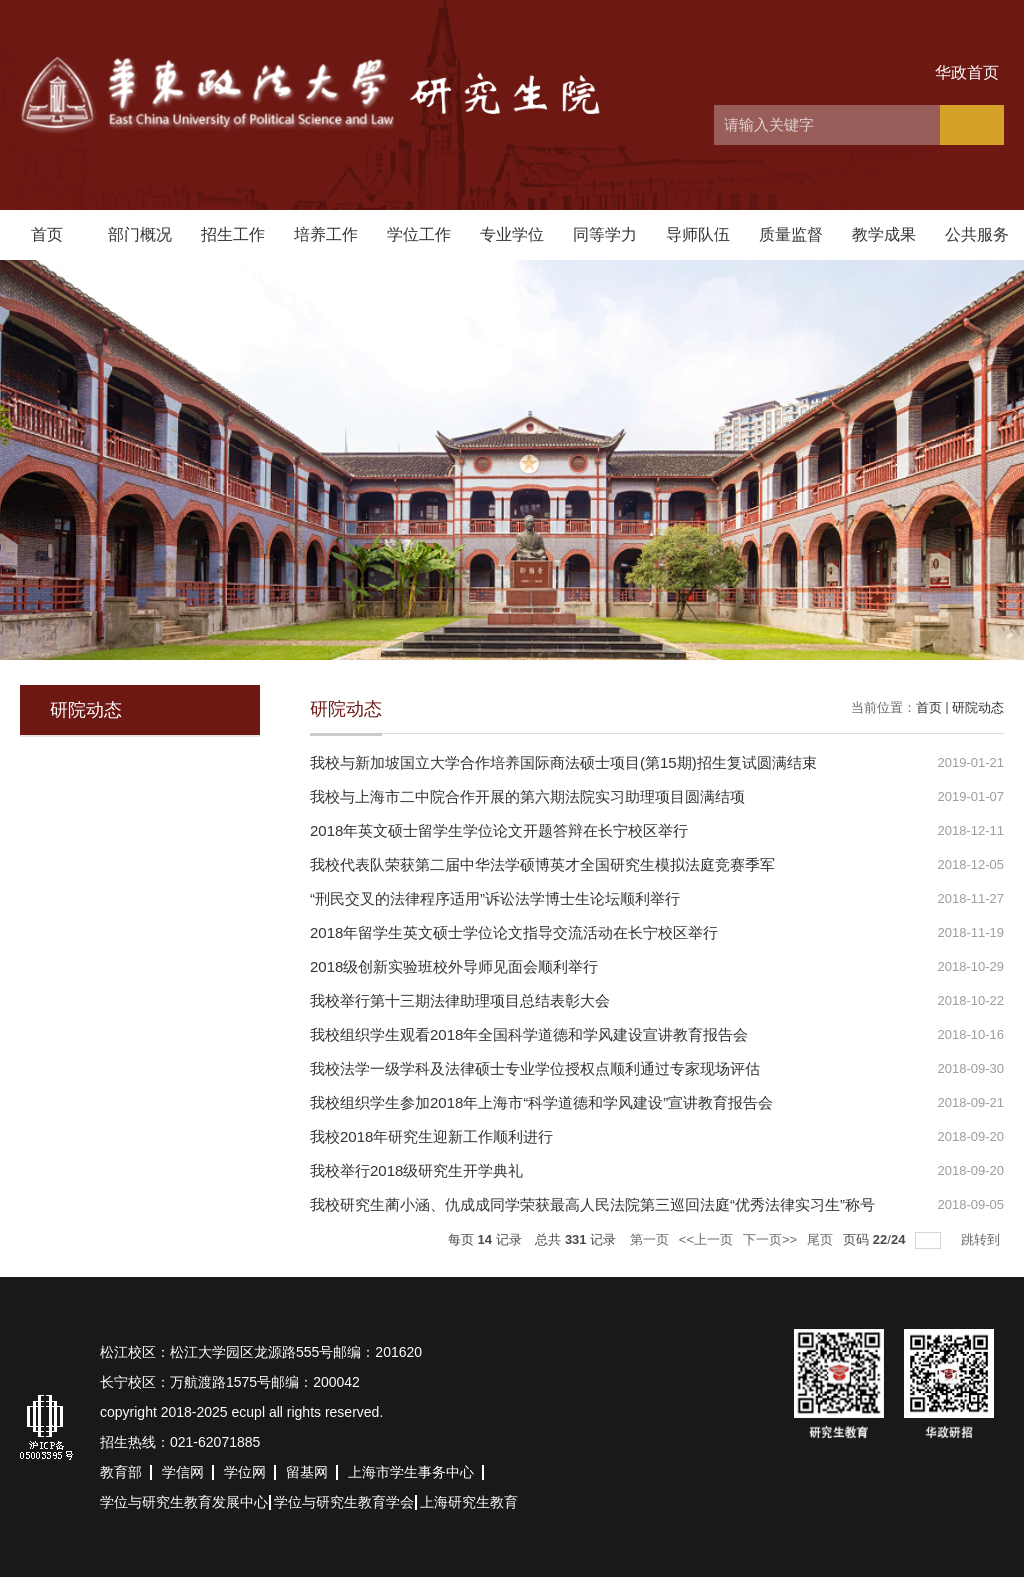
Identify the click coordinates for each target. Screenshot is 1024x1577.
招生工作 (233, 234)
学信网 (183, 1472)
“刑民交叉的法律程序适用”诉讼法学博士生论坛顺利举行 (495, 898)
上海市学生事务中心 (411, 1472)
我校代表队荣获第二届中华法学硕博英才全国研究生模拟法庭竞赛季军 (542, 864)
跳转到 (982, 1239)
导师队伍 (698, 234)
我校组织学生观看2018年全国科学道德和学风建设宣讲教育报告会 (529, 1034)
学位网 (245, 1472)
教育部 (121, 1472)
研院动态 (978, 707)
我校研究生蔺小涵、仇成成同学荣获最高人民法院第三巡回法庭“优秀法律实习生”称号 (592, 1204)
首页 (47, 234)
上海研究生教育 (469, 1502)
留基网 (307, 1472)
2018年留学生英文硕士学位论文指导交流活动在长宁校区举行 (514, 932)
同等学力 (605, 234)
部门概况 (140, 234)
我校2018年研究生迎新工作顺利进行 (431, 1136)
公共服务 (977, 234)
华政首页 (967, 72)
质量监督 (791, 234)
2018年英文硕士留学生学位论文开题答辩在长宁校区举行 (499, 830)
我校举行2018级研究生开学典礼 (416, 1170)
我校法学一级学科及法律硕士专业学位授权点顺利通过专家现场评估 (535, 1068)
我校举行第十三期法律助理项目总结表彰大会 (460, 1000)
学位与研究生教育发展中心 (184, 1502)
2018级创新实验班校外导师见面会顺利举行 (454, 966)
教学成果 (884, 234)
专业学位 (512, 234)
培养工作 (326, 234)
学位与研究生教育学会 (344, 1502)
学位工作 (419, 234)
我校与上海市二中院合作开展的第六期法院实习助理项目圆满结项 (527, 796)
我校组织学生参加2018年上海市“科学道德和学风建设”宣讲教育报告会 (541, 1102)
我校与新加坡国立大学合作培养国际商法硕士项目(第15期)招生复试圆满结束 (563, 762)
